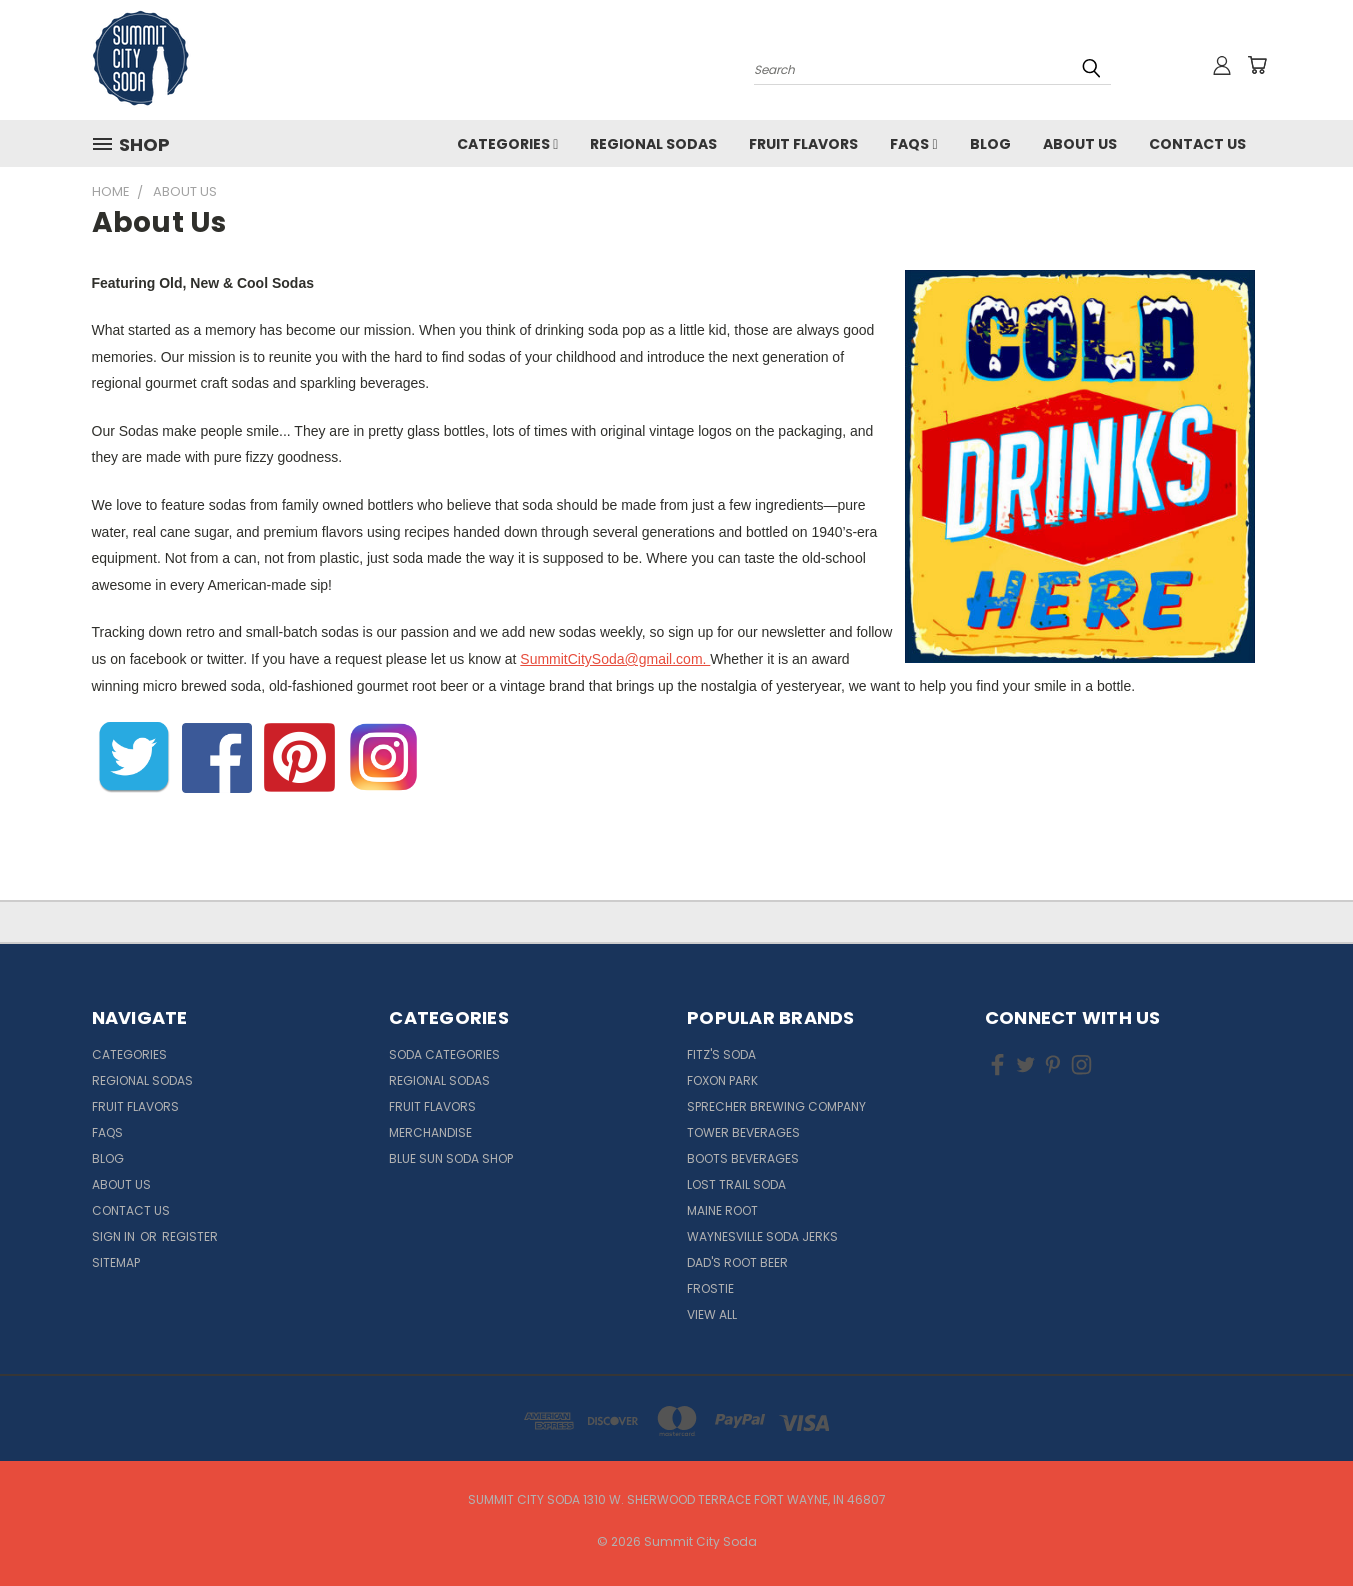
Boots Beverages (743, 1158)
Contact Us (1197, 144)
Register (190, 1236)
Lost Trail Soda (736, 1184)
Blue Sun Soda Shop (451, 1158)
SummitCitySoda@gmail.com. (615, 659)
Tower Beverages (743, 1132)
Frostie (710, 1288)
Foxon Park (722, 1080)
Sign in (115, 1236)
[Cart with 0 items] (1257, 65)
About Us (1080, 144)
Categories (507, 144)
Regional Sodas (653, 144)
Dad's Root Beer (737, 1262)
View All (712, 1314)
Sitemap (116, 1262)
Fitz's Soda (721, 1054)
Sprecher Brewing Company (776, 1106)
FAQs (913, 144)
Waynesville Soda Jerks (762, 1236)
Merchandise (430, 1132)
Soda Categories (444, 1054)
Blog (990, 144)
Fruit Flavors (803, 144)
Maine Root (722, 1210)
